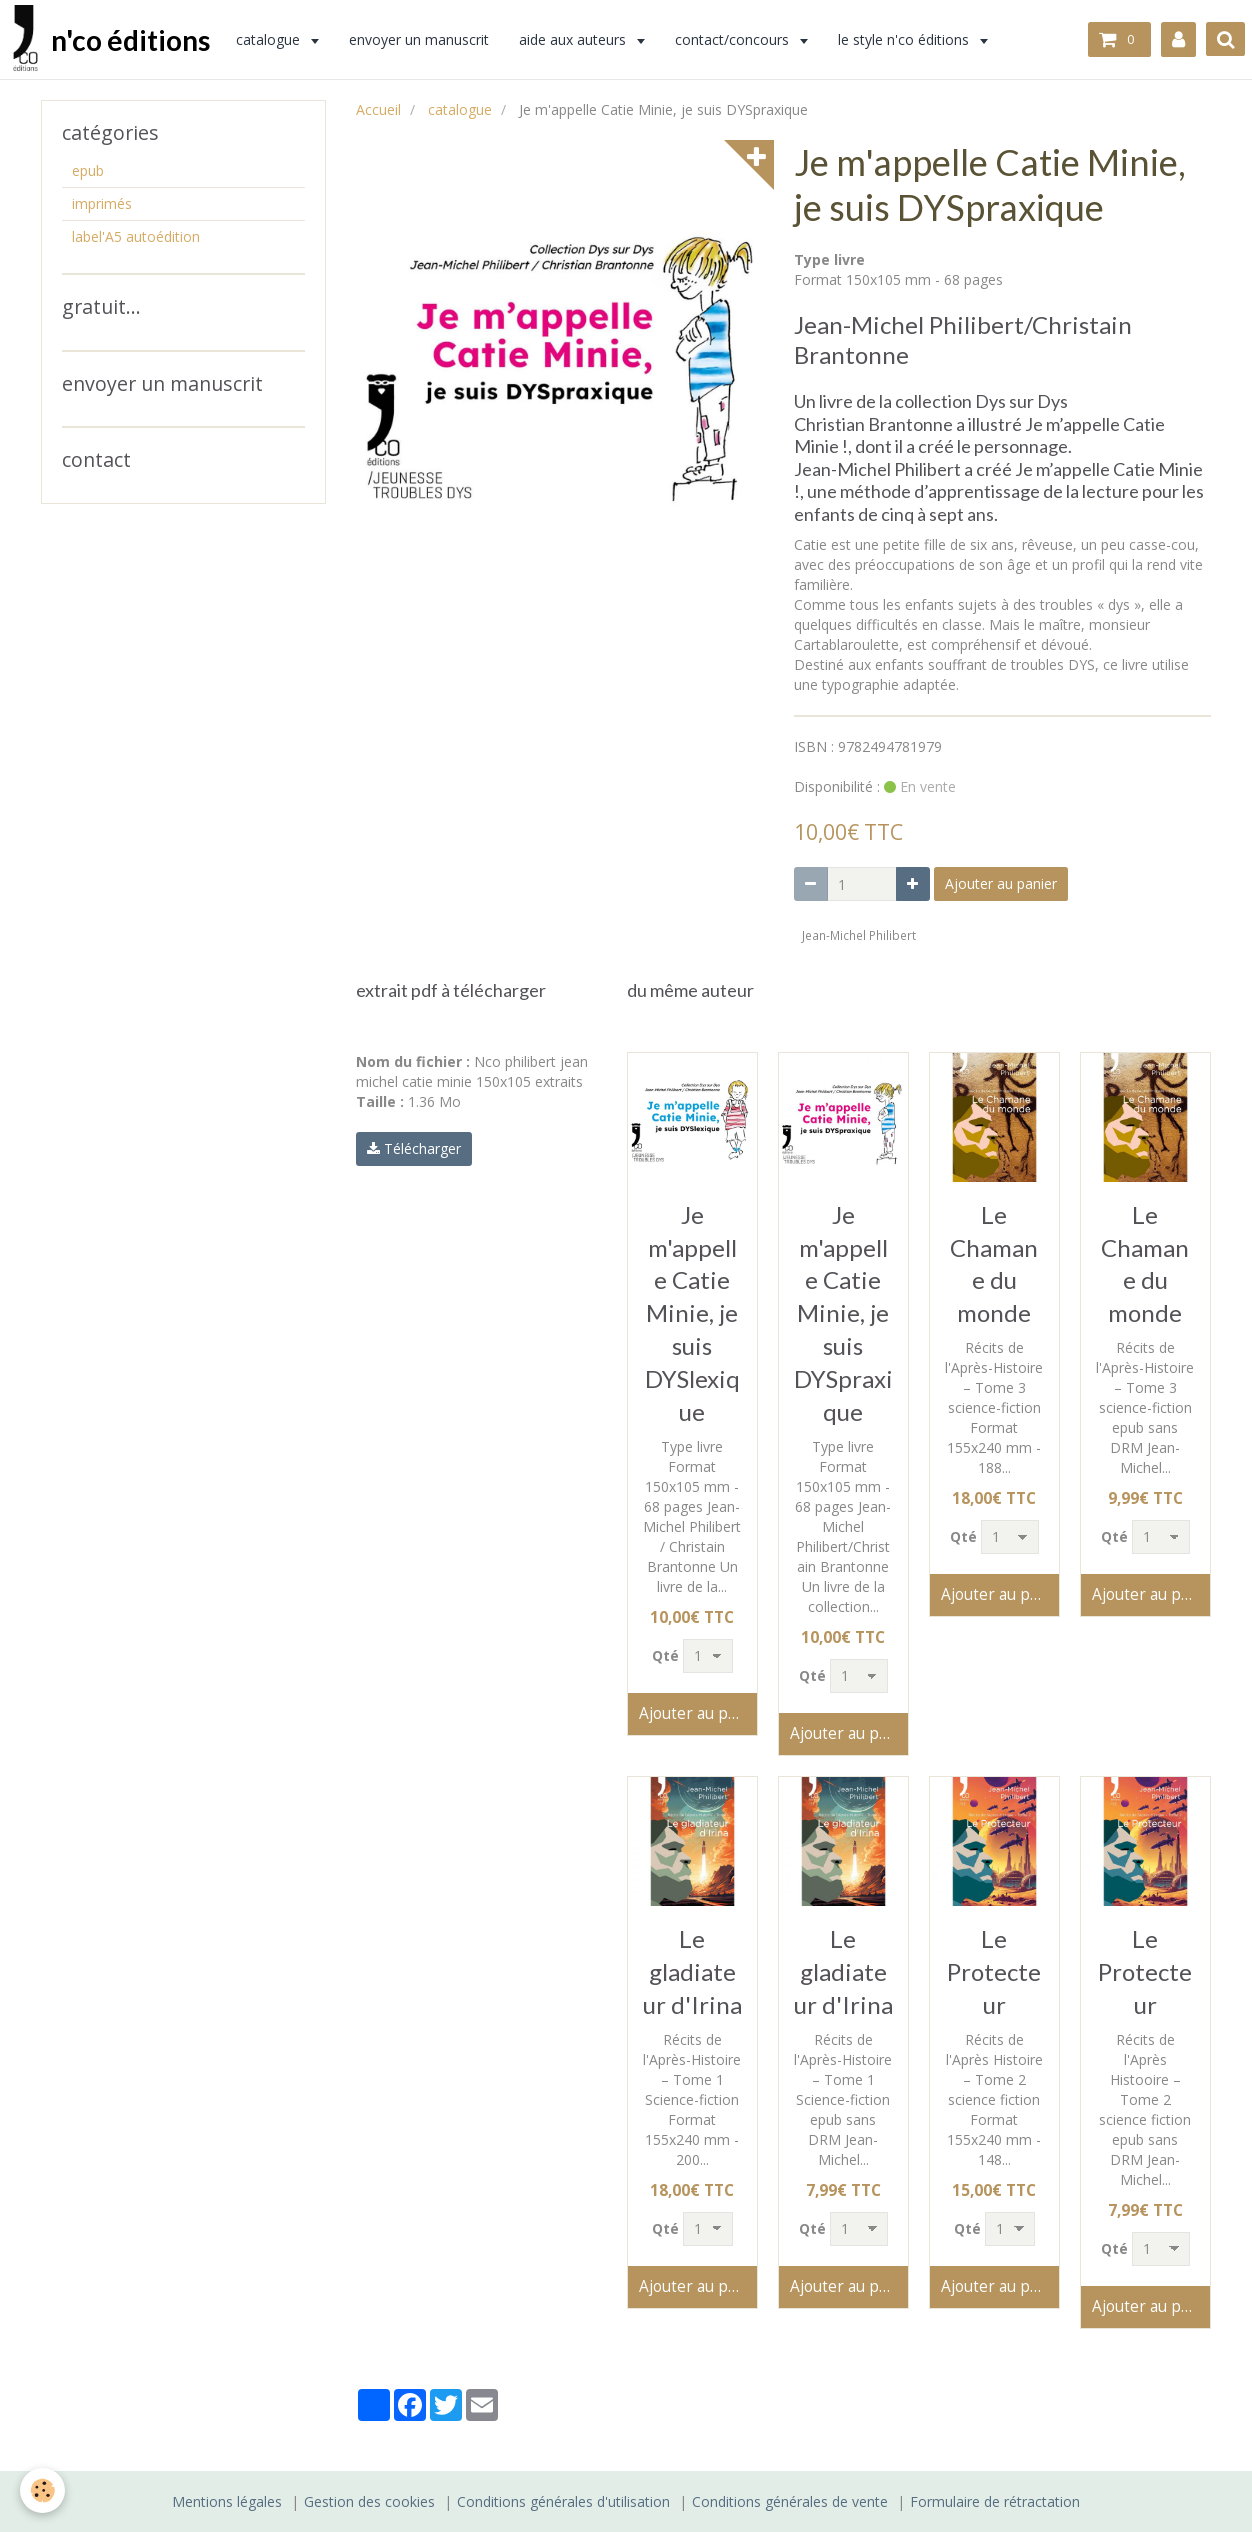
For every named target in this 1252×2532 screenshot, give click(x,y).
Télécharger (414, 1148)
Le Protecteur (994, 1971)
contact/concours (738, 39)
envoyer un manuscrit (423, 39)
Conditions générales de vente (790, 2501)
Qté (665, 1655)
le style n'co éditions (909, 39)
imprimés (102, 203)
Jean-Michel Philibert (859, 935)
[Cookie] (42, 2490)
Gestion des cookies (369, 2501)
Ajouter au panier (1001, 883)
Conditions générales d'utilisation (563, 2501)
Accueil (378, 109)
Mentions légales (227, 2501)
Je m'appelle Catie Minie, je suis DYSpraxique (843, 1313)
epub (88, 170)
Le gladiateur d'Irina (692, 1971)
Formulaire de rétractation (995, 2501)
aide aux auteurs (578, 39)
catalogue (274, 39)
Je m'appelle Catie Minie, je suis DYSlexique (692, 1313)
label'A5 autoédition (136, 236)
